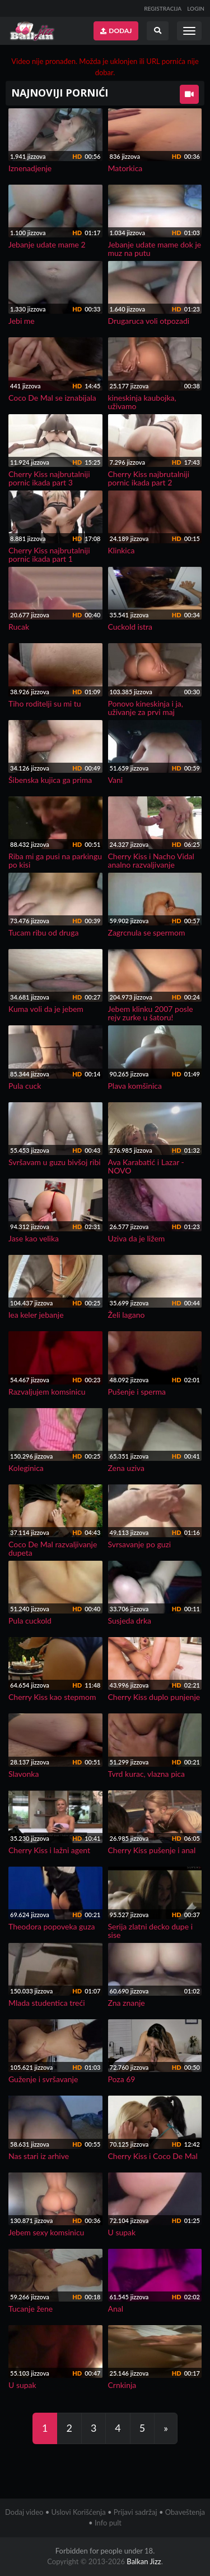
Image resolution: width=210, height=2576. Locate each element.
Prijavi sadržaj (135, 2512)
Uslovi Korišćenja (79, 2512)
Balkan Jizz (144, 2561)
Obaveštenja (185, 2512)
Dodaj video (24, 2512)
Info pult (108, 2522)
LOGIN (195, 8)
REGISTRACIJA (162, 8)
